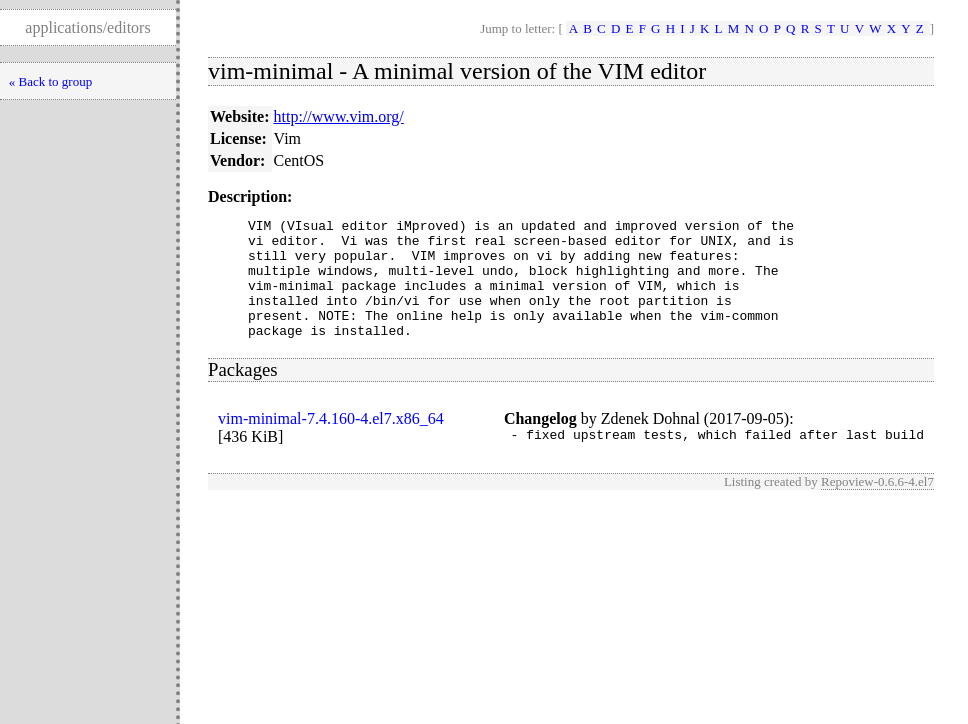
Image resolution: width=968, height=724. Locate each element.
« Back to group (50, 81)
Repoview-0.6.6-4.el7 (877, 508)
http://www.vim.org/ (339, 116)
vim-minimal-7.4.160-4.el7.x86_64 (331, 442)
